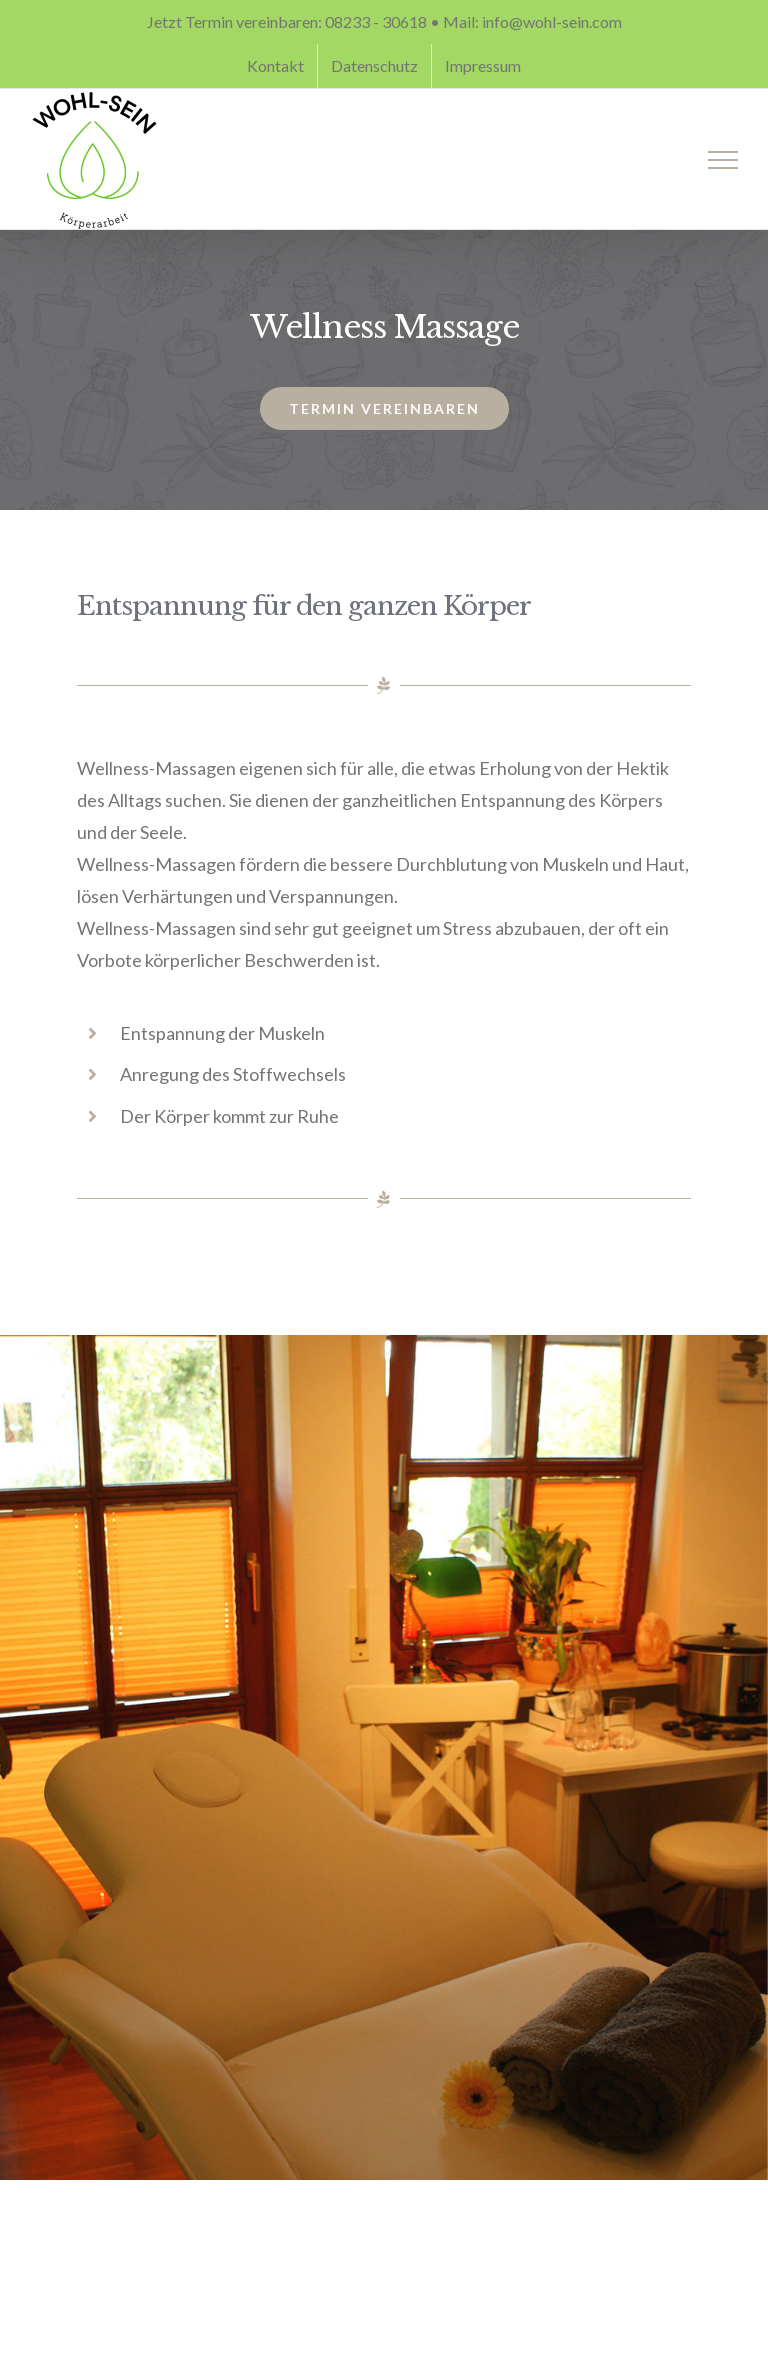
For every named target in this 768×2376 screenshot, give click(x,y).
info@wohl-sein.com (552, 21)
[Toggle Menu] (723, 160)
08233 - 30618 (376, 21)
